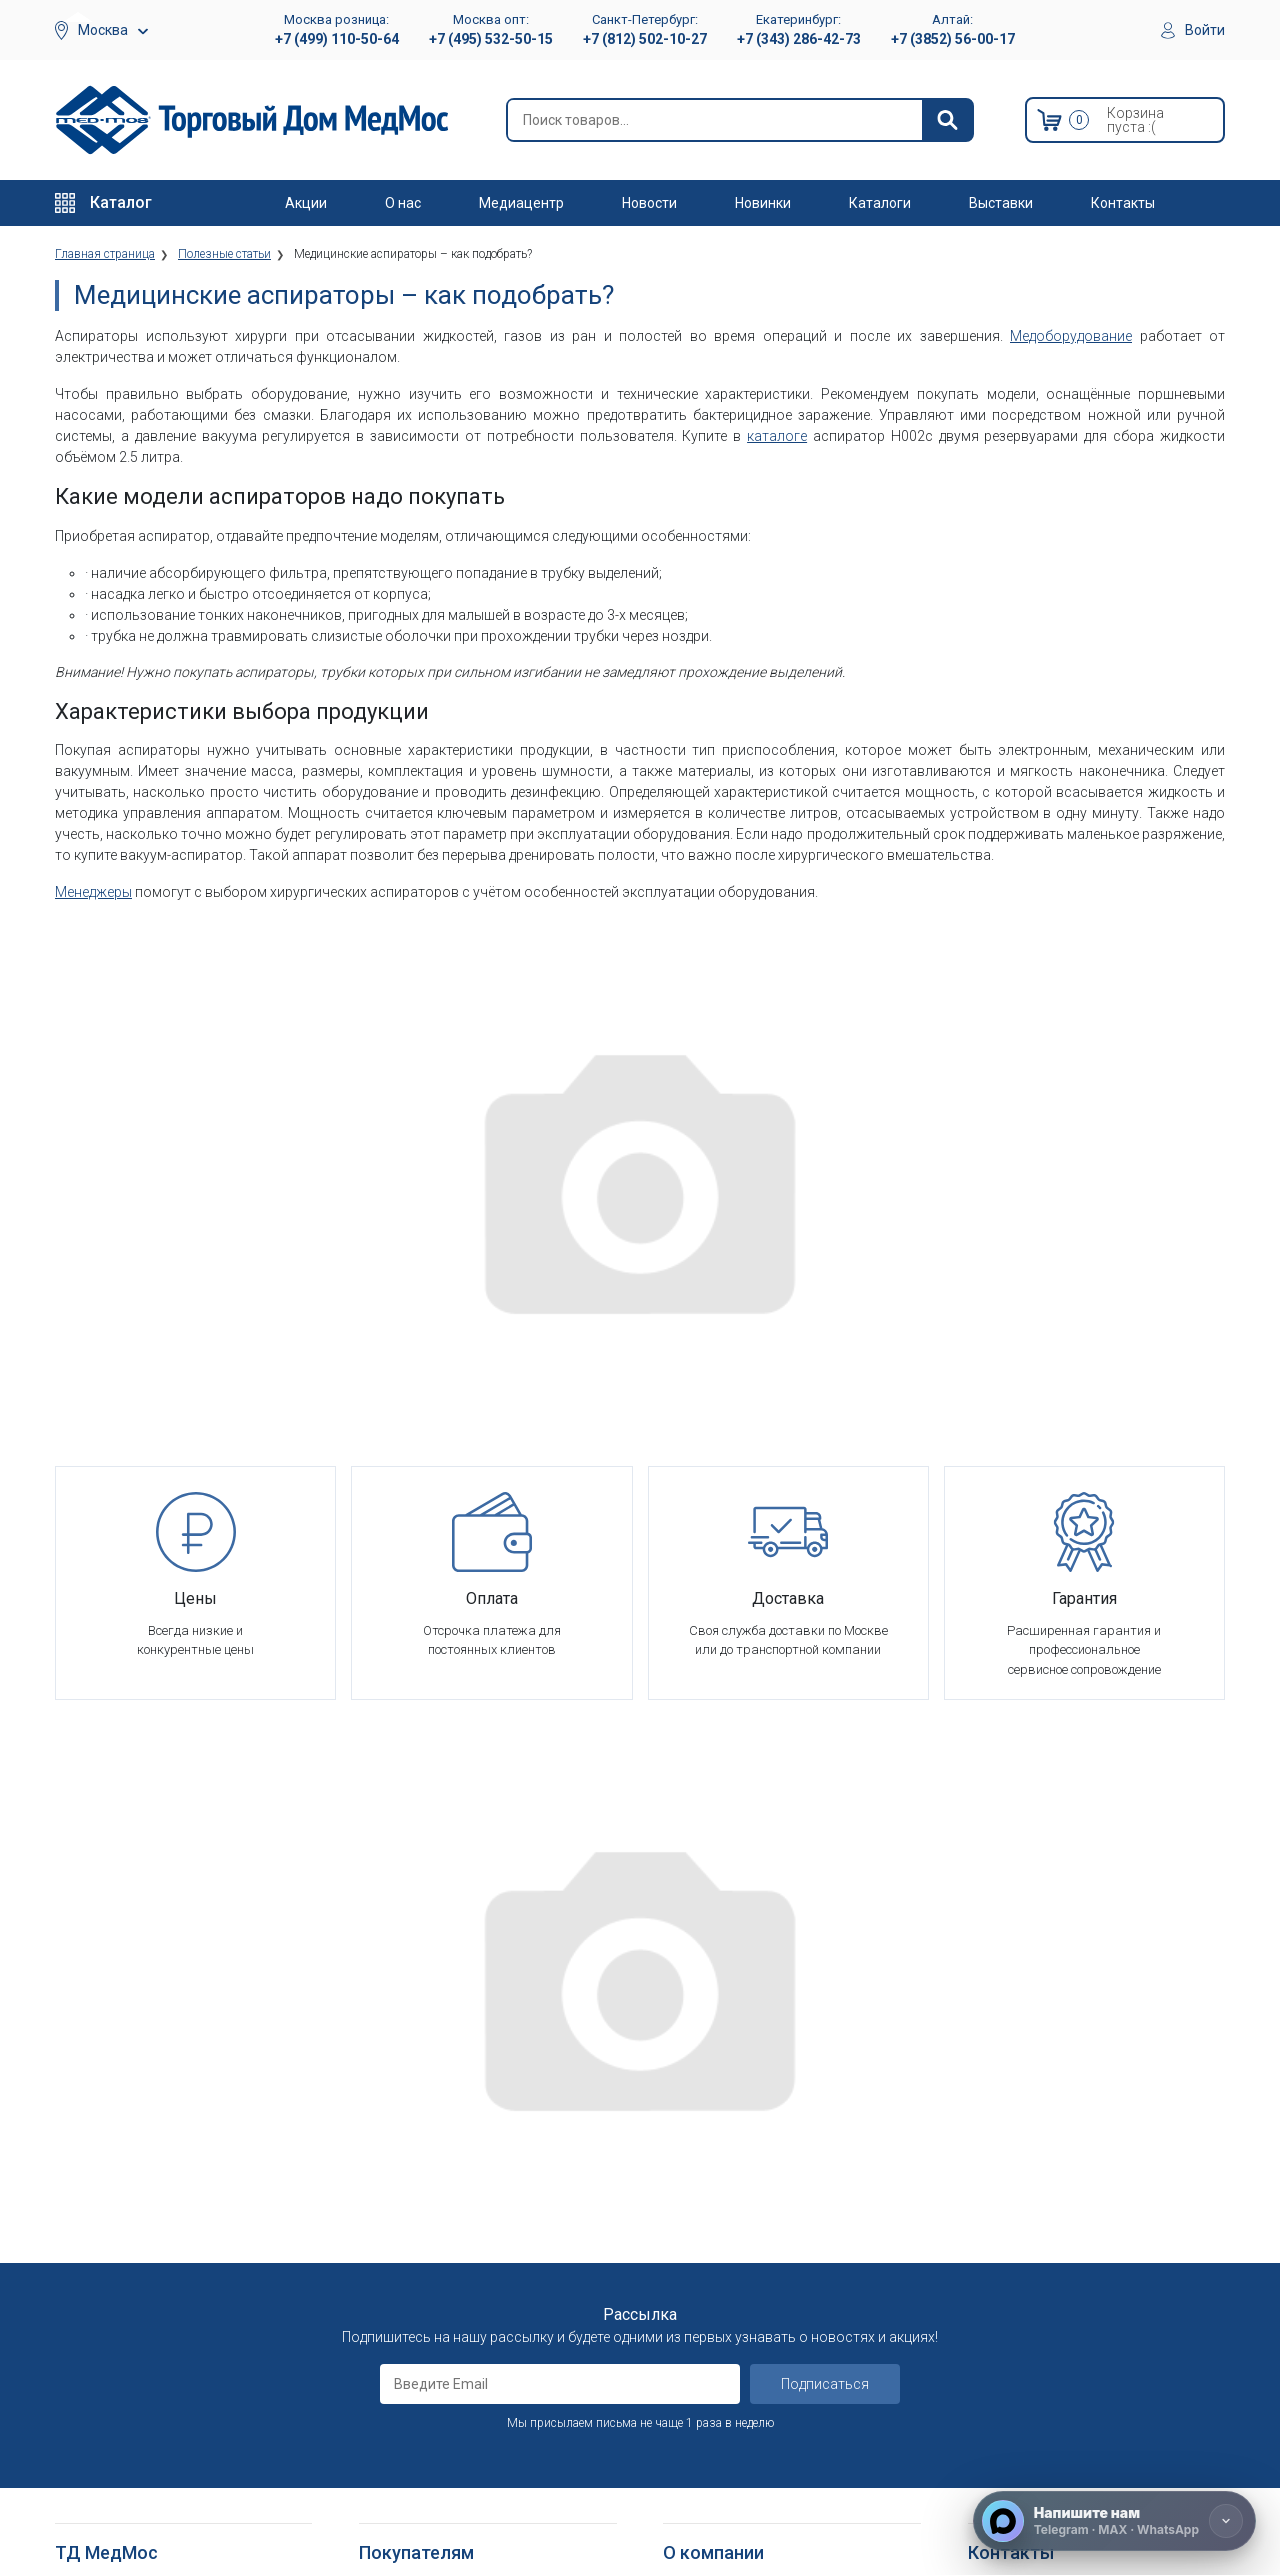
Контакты (1123, 203)
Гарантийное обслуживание (444, 2177)
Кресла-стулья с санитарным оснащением (145, 2447)
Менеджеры (93, 892)
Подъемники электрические (141, 2530)
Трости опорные (105, 2363)
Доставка (389, 2128)
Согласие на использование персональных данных (445, 2304)
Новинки (763, 203)
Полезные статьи (717, 2486)
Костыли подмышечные (129, 2388)
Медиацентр (521, 203)
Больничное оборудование (138, 2128)
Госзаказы (696, 2250)
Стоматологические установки (150, 2201)
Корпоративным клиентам (745, 2201)
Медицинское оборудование (142, 2103)
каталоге (777, 436)
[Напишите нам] (1114, 2521)
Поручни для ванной (117, 2481)
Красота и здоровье (118, 2250)
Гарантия (691, 2299)
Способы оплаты (411, 2152)
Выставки (1001, 203)
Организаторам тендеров (742, 2226)
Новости (649, 203)
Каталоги (880, 203)
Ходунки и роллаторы (123, 2412)
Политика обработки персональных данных (469, 2260)
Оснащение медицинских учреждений (776, 2128)
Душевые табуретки (117, 2505)
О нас (403, 203)
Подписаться (825, 1891)
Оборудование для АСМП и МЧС (153, 2177)
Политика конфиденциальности (457, 2226)
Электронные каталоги (735, 2437)
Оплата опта (701, 2275)
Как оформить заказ (422, 2103)
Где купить (695, 2324)
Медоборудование (1071, 336)
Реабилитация (97, 2152)
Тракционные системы (123, 2226)
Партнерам (697, 2177)
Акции (306, 203)
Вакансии (691, 2152)
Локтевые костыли (114, 2339)
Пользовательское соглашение (457, 2201)
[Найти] (947, 120)
